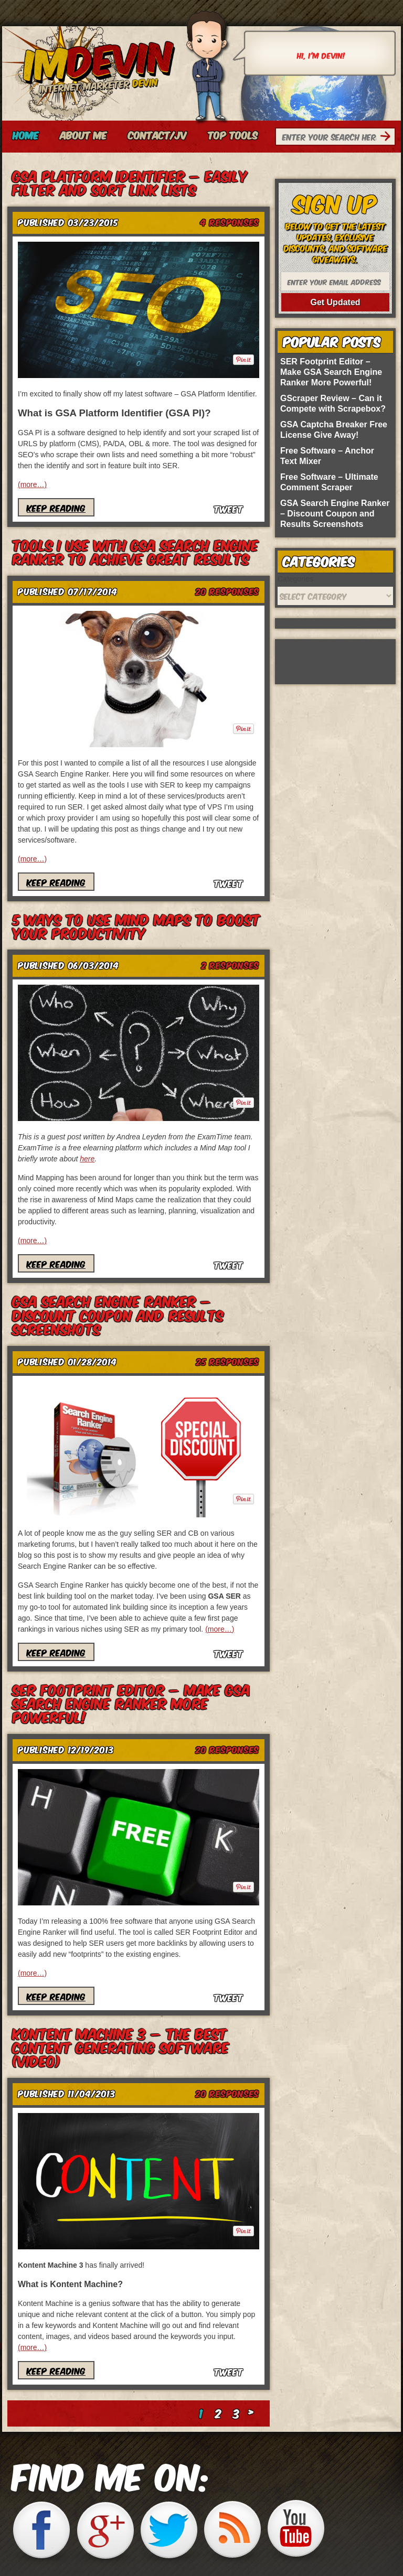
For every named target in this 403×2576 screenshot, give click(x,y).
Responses (229, 221)
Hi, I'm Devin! (321, 55)
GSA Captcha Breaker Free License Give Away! (333, 429)
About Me (83, 134)
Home (26, 134)
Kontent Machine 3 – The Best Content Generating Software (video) (121, 2046)
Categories (295, 579)
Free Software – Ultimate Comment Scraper (329, 482)
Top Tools (233, 134)
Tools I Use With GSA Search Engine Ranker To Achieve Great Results (136, 551)
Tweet (228, 508)
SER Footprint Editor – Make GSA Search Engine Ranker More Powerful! (131, 1702)
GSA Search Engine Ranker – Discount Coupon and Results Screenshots (118, 1314)
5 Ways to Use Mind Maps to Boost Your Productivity (136, 925)
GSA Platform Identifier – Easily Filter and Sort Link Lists (130, 182)
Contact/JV (157, 134)
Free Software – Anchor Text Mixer (327, 456)
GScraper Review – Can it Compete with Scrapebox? (333, 403)
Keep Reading (56, 507)
